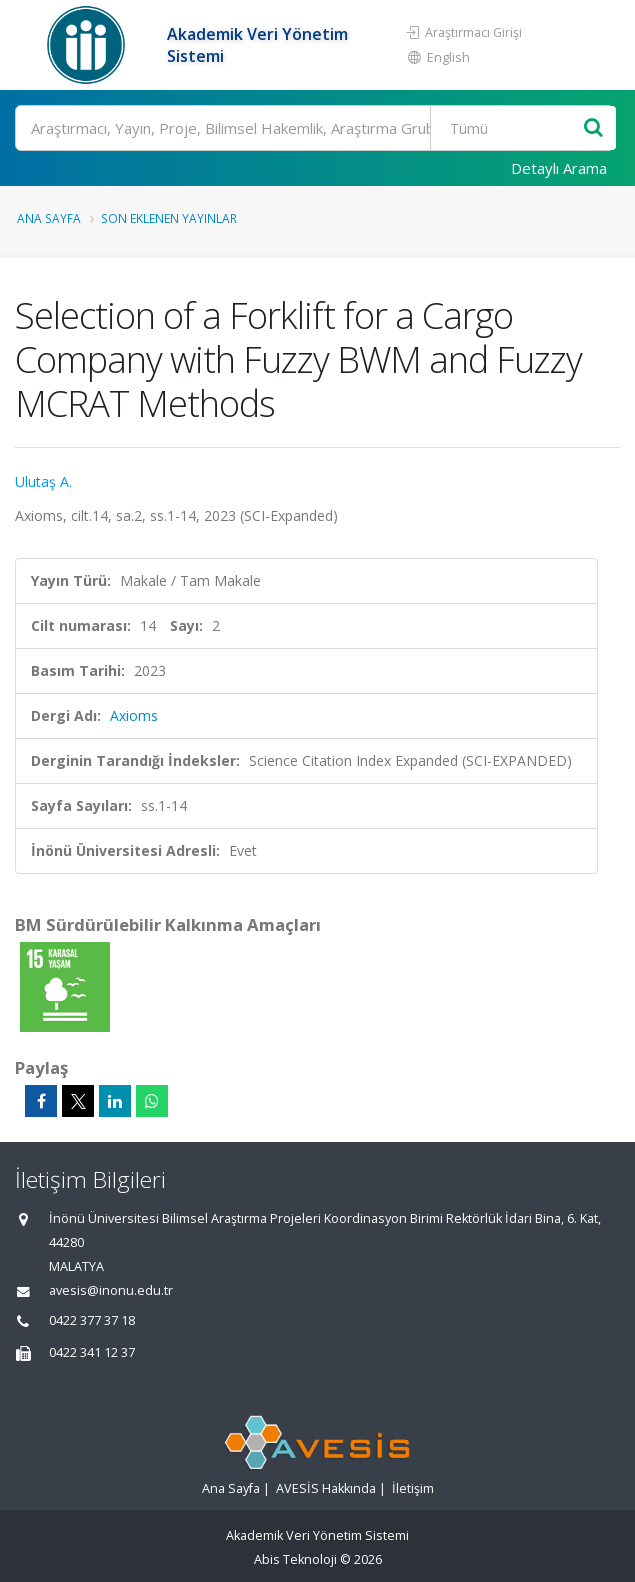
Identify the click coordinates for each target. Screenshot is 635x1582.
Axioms (134, 715)
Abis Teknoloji (295, 1559)
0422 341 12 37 (92, 1352)
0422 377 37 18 (92, 1320)
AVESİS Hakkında (326, 1488)
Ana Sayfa (49, 218)
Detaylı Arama (559, 168)
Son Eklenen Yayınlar (169, 218)
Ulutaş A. (43, 481)
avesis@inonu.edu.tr (111, 1290)
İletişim (413, 1488)
